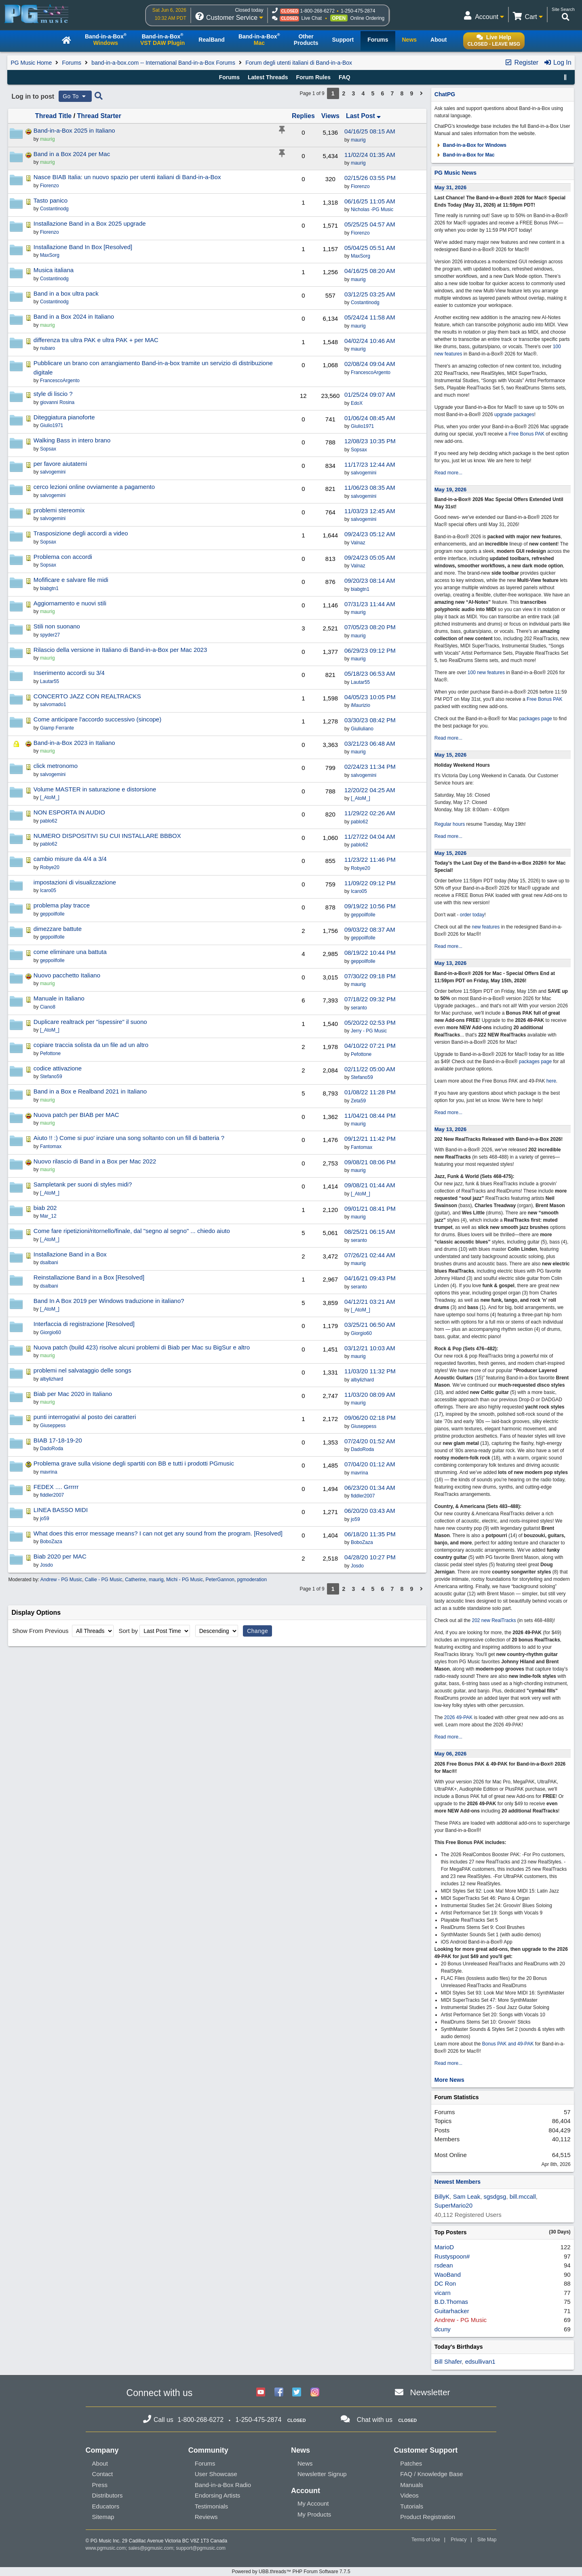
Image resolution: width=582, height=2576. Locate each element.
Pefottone (361, 1054)
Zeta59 (358, 1101)
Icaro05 (359, 891)
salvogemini (363, 473)
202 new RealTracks (494, 1620)
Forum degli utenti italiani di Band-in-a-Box (298, 62)
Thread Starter (99, 115)
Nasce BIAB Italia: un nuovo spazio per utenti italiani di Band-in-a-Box (127, 176)
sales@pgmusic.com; (152, 2548)
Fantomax (361, 1147)
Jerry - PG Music (369, 1031)
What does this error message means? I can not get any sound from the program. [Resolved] (158, 1533)
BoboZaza (362, 1542)
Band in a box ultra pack (66, 293)
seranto (359, 1008)
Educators (106, 2506)
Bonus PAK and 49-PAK (508, 2044)
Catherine (135, 1579)
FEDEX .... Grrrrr (56, 1486)
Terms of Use (425, 2539)
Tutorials (411, 2506)
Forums (71, 62)
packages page (535, 718)
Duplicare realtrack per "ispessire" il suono (90, 1021)
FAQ (344, 77)
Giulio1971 (362, 426)
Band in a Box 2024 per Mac (72, 153)
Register (521, 62)
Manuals (411, 2484)
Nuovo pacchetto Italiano (67, 975)
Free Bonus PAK (527, 434)
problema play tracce (62, 905)
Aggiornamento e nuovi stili (70, 603)
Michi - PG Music (184, 1579)
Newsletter (430, 2392)
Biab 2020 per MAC (60, 1556)
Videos (409, 2495)
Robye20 (360, 868)
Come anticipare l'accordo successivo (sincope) (97, 719)
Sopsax (359, 450)
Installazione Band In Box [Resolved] (83, 246)
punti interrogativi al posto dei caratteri (85, 1416)
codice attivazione (58, 1068)
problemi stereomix (59, 510)
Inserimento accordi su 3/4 (69, 672)
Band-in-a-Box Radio (223, 2484)
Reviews (206, 2516)
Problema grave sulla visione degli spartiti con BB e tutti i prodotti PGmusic (134, 1463)
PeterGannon (220, 1579)
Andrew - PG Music (61, 1579)
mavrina (359, 1473)
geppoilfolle (363, 915)
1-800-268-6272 (317, 11)
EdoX (357, 403)
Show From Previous (41, 1630)
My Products (314, 2514)
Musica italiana (54, 269)
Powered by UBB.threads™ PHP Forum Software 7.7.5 (291, 2571)
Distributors (107, 2495)
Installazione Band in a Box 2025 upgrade (90, 223)
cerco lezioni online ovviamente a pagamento (94, 486)
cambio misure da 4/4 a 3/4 (70, 858)
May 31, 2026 (450, 187)
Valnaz (358, 543)
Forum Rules (313, 77)
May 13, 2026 (450, 963)
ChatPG (444, 94)
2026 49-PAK (458, 1717)
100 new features (486, 672)
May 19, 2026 (450, 489)
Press (100, 2484)
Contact (102, 2473)
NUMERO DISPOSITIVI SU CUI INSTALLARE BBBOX (107, 835)
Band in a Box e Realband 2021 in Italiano (90, 1091)
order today (472, 915)
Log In (557, 62)
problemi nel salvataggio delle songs (82, 1370)
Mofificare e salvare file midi (71, 579)
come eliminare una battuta (70, 951)
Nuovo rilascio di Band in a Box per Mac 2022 (95, 1161)
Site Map (486, 2539)
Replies (303, 115)
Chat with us (374, 2419)
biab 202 (45, 1207)
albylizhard (362, 1380)
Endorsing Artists (217, 2495)
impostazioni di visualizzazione (75, 882)
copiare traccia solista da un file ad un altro (91, 1044)
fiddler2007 (363, 1496)
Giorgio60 (361, 1333)
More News (449, 2080)
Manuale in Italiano (59, 998)
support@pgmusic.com (201, 2548)
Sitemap (103, 2516)
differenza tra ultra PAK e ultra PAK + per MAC (96, 339)
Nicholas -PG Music (372, 209)
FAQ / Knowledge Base (431, 2473)
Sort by (128, 1630)
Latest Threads (268, 77)
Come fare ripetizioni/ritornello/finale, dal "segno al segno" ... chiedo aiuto (132, 1230)
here (551, 1081)
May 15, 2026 (450, 755)
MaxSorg (360, 256)
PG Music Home (31, 62)
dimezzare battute (58, 928)
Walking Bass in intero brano (72, 440)
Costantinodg (365, 302)
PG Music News (455, 172)
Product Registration (427, 2516)
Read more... (448, 473)
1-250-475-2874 (358, 11)
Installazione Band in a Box (70, 1254)
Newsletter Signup (322, 2473)
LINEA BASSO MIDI (61, 1509)
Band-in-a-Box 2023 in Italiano (74, 742)
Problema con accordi (63, 556)
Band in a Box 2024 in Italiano (74, 316)
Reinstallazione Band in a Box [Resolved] (89, 1277)
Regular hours (449, 824)
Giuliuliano (362, 729)
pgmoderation (252, 1579)
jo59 (355, 1519)
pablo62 (359, 822)
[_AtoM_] (360, 798)
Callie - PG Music (103, 1579)
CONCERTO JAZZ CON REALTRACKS (87, 696)
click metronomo (56, 765)
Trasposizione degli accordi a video (81, 533)
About (100, 2463)
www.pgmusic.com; (106, 2548)
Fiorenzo (360, 186)
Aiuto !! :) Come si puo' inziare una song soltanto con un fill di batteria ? (129, 1137)
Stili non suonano (57, 626)
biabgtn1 (360, 589)
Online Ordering (367, 18)
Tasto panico (50, 200)
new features (486, 927)
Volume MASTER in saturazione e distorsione (95, 789)
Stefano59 (362, 1077)
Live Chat (311, 18)
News (305, 2463)
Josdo (357, 1566)
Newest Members (457, 2181)
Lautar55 (360, 682)
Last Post (363, 115)
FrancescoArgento (370, 372)
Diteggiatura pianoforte (64, 417)
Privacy (458, 2539)
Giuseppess (363, 1426)
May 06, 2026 (450, 1754)
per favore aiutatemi (60, 463)
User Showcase (216, 2473)
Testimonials (211, 2506)
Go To (75, 96)
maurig (358, 140)
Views (330, 115)
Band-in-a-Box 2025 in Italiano (74, 130)
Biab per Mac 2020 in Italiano (73, 1393)
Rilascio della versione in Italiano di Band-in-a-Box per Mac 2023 (120, 649)
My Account (313, 2503)
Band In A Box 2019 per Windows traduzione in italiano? (109, 1300)
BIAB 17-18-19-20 (58, 1440)
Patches (411, 2463)
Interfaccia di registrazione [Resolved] (84, 1323)
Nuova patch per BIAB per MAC (76, 1114)
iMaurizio (360, 705)
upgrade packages (513, 414)
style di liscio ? (53, 393)
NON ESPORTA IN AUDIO (69, 812)
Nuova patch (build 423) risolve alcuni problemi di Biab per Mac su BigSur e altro (142, 1347)
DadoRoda (362, 1449)
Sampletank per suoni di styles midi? (83, 1184)
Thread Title (53, 115)
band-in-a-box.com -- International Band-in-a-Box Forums (163, 62)
